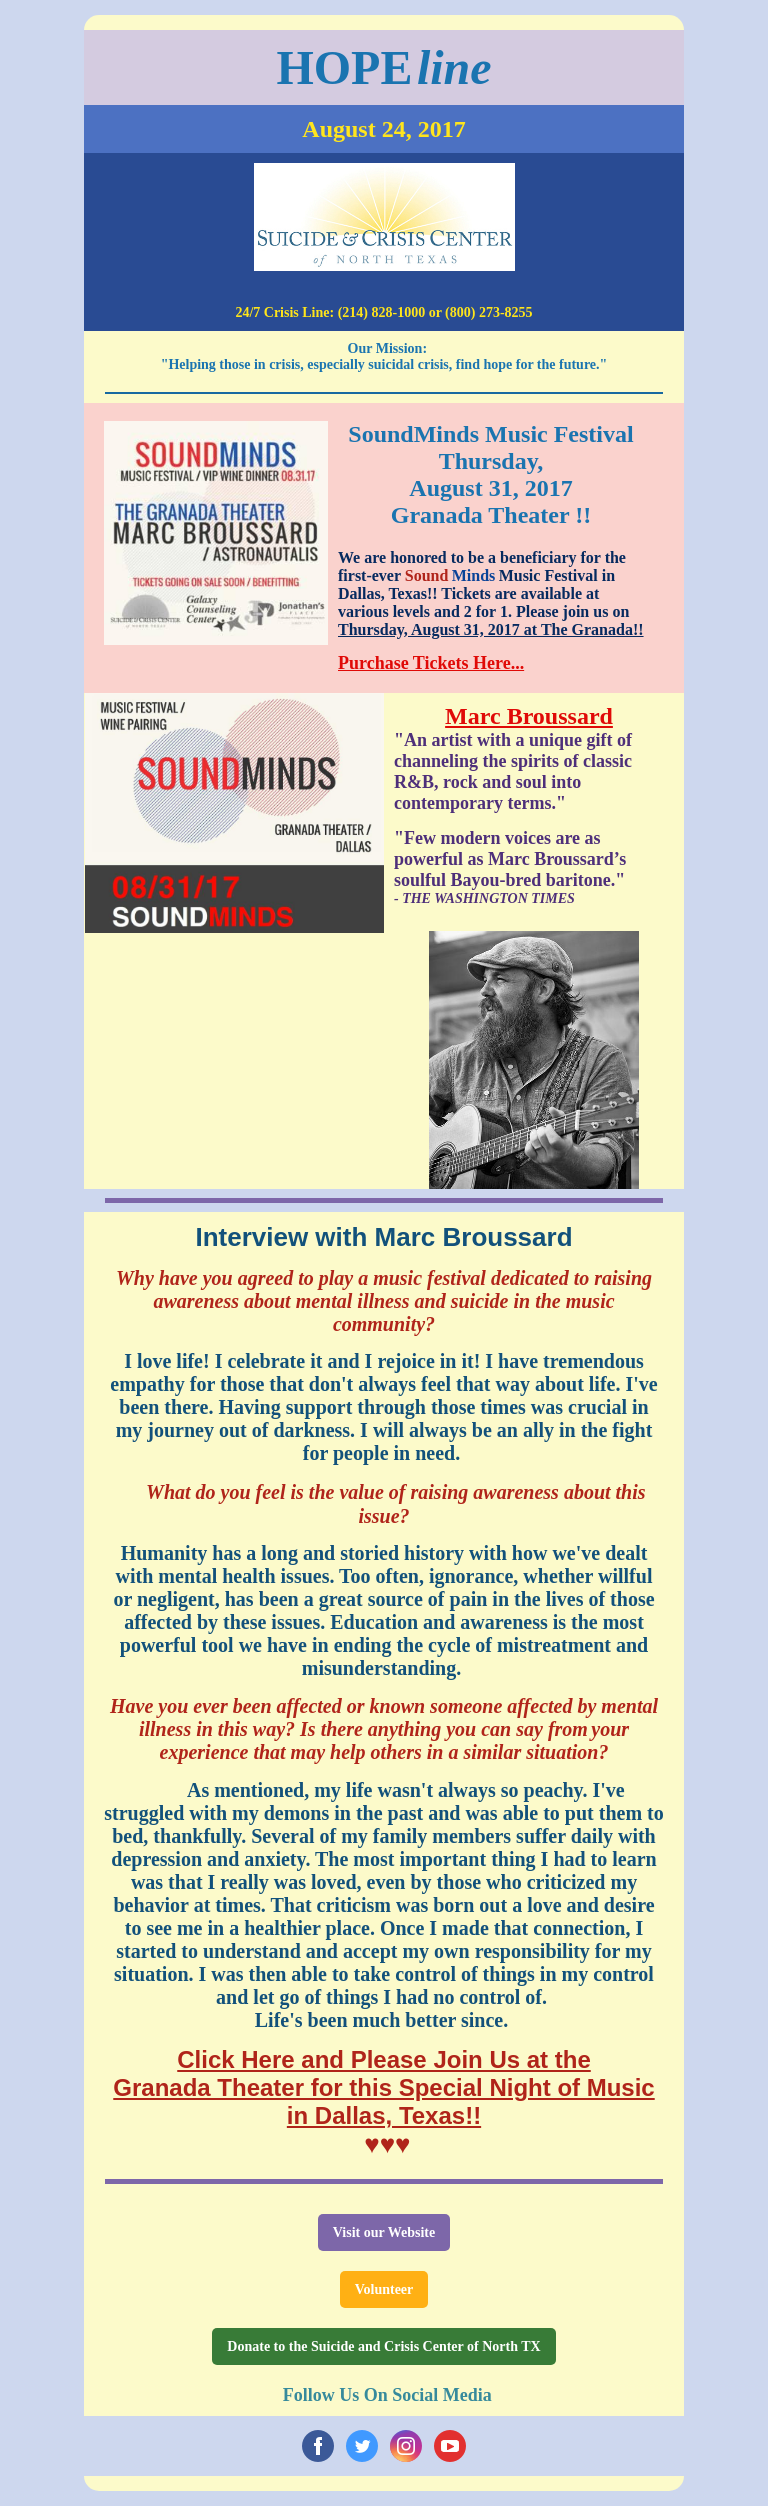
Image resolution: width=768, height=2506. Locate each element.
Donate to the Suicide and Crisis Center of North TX (383, 2346)
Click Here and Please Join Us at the (384, 2059)
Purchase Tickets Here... (431, 663)
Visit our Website (384, 2232)
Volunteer (384, 2289)
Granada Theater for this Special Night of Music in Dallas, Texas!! (383, 2101)
